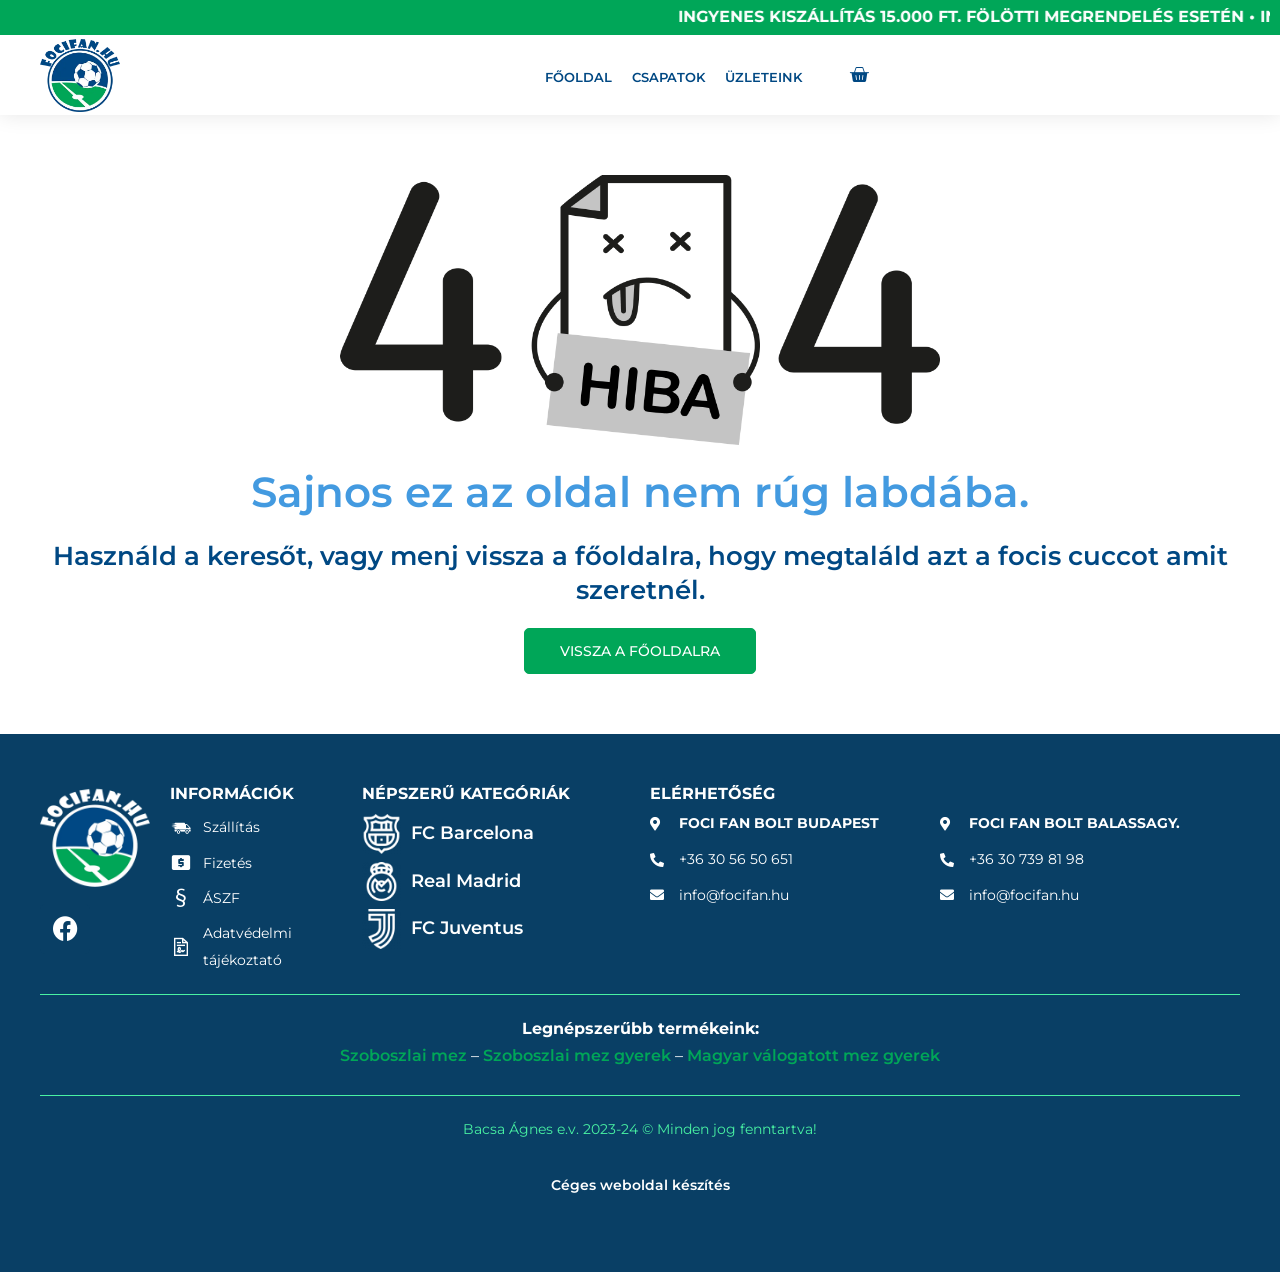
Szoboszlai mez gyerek (577, 1055)
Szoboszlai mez (403, 1055)
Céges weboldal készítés (640, 1185)
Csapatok (668, 77)
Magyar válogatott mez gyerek (813, 1055)
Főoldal (578, 77)
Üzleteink (763, 77)
